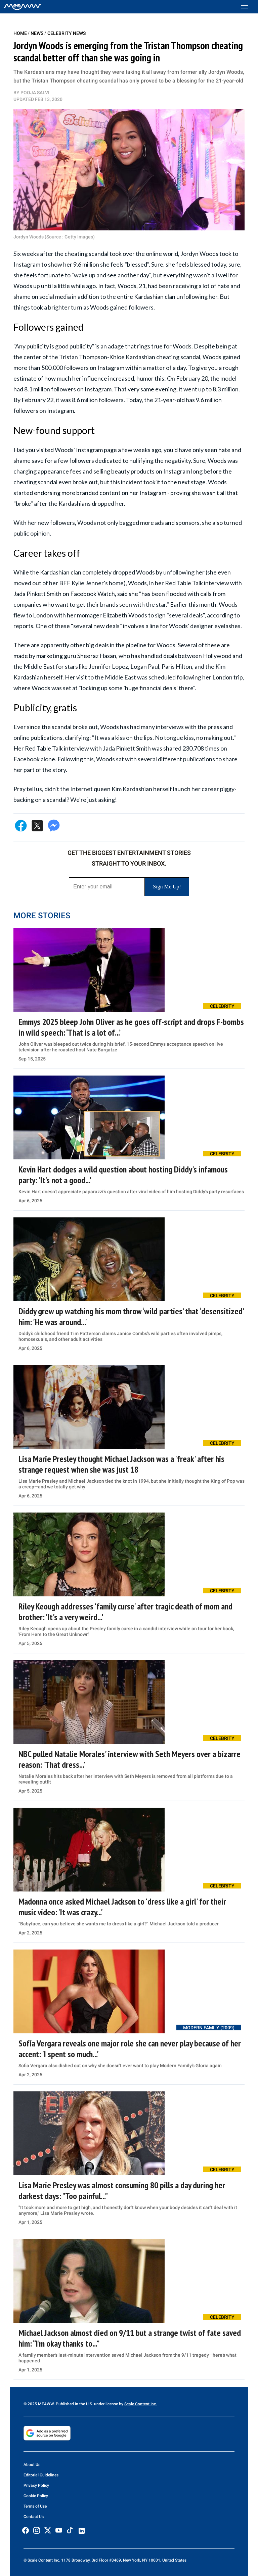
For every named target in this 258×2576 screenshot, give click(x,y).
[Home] (22, 6)
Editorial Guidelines (41, 2475)
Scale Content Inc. (140, 2404)
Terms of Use (35, 2506)
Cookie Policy (36, 2495)
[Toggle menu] (248, 6)
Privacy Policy (36, 2485)
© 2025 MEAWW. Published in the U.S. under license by (74, 2404)
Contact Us (34, 2516)
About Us (32, 2464)
